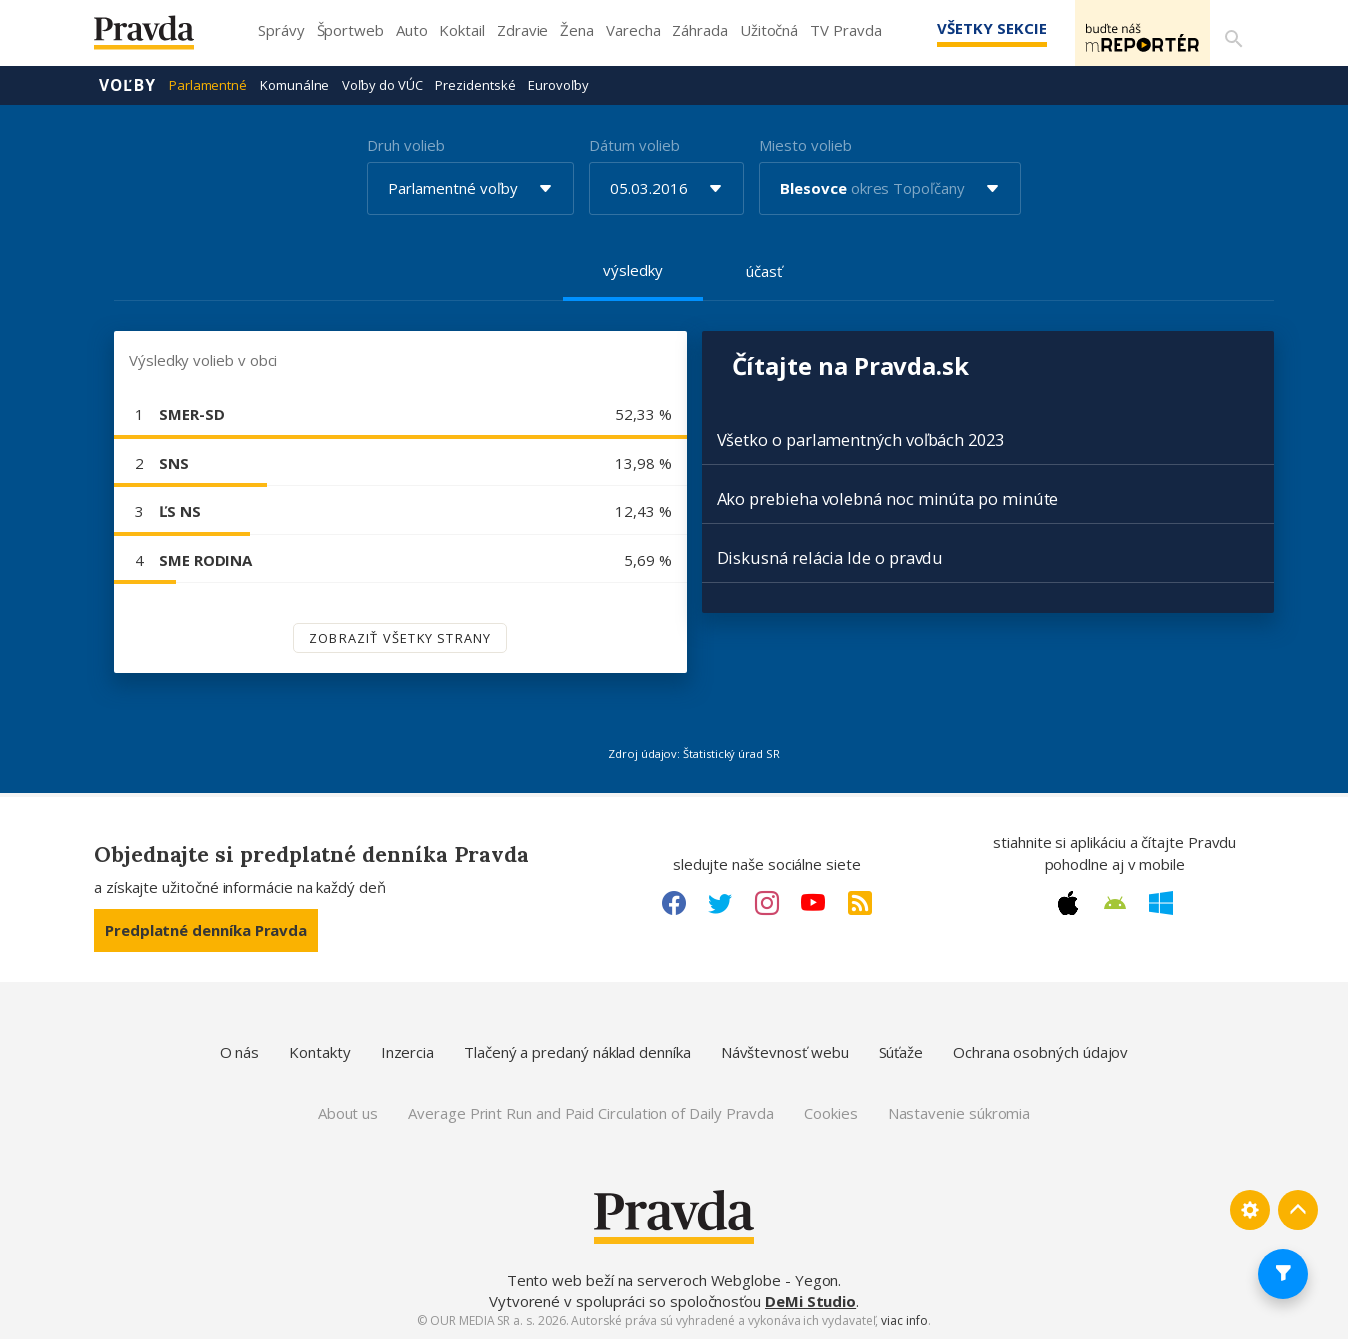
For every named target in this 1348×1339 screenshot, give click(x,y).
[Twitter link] (720, 902)
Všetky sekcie (963, 28)
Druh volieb (405, 144)
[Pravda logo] (159, 37)
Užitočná (769, 30)
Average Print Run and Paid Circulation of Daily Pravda (591, 1112)
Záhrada (699, 30)
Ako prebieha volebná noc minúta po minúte (888, 497)
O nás (240, 1051)
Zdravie (522, 30)
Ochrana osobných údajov (1040, 1051)
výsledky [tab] (632, 269)
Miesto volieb (805, 144)
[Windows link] (1161, 902)
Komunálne (294, 84)
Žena (577, 30)
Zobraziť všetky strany (400, 637)
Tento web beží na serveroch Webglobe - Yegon (673, 1279)
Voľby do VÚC (382, 84)
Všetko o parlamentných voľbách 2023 (860, 438)
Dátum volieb (634, 144)
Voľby (127, 84)
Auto (412, 30)
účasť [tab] (764, 270)
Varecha (633, 30)
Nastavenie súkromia (959, 1112)
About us (348, 1112)
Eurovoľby (558, 84)
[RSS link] (860, 902)
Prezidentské (475, 84)
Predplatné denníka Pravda (206, 929)
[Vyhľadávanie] (1230, 33)
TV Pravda (845, 30)
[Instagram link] (767, 902)
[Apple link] (1068, 902)
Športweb (350, 30)
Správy (281, 30)
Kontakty (319, 1051)
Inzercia (407, 1051)
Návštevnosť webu (785, 1051)
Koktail (461, 30)
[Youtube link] (813, 902)
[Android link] (1115, 902)
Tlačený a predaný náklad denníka (577, 1051)
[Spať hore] (1298, 1209)
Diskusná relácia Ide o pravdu (830, 556)
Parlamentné (208, 84)
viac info (904, 1319)
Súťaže (901, 1051)
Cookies (830, 1112)
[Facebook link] (674, 902)
